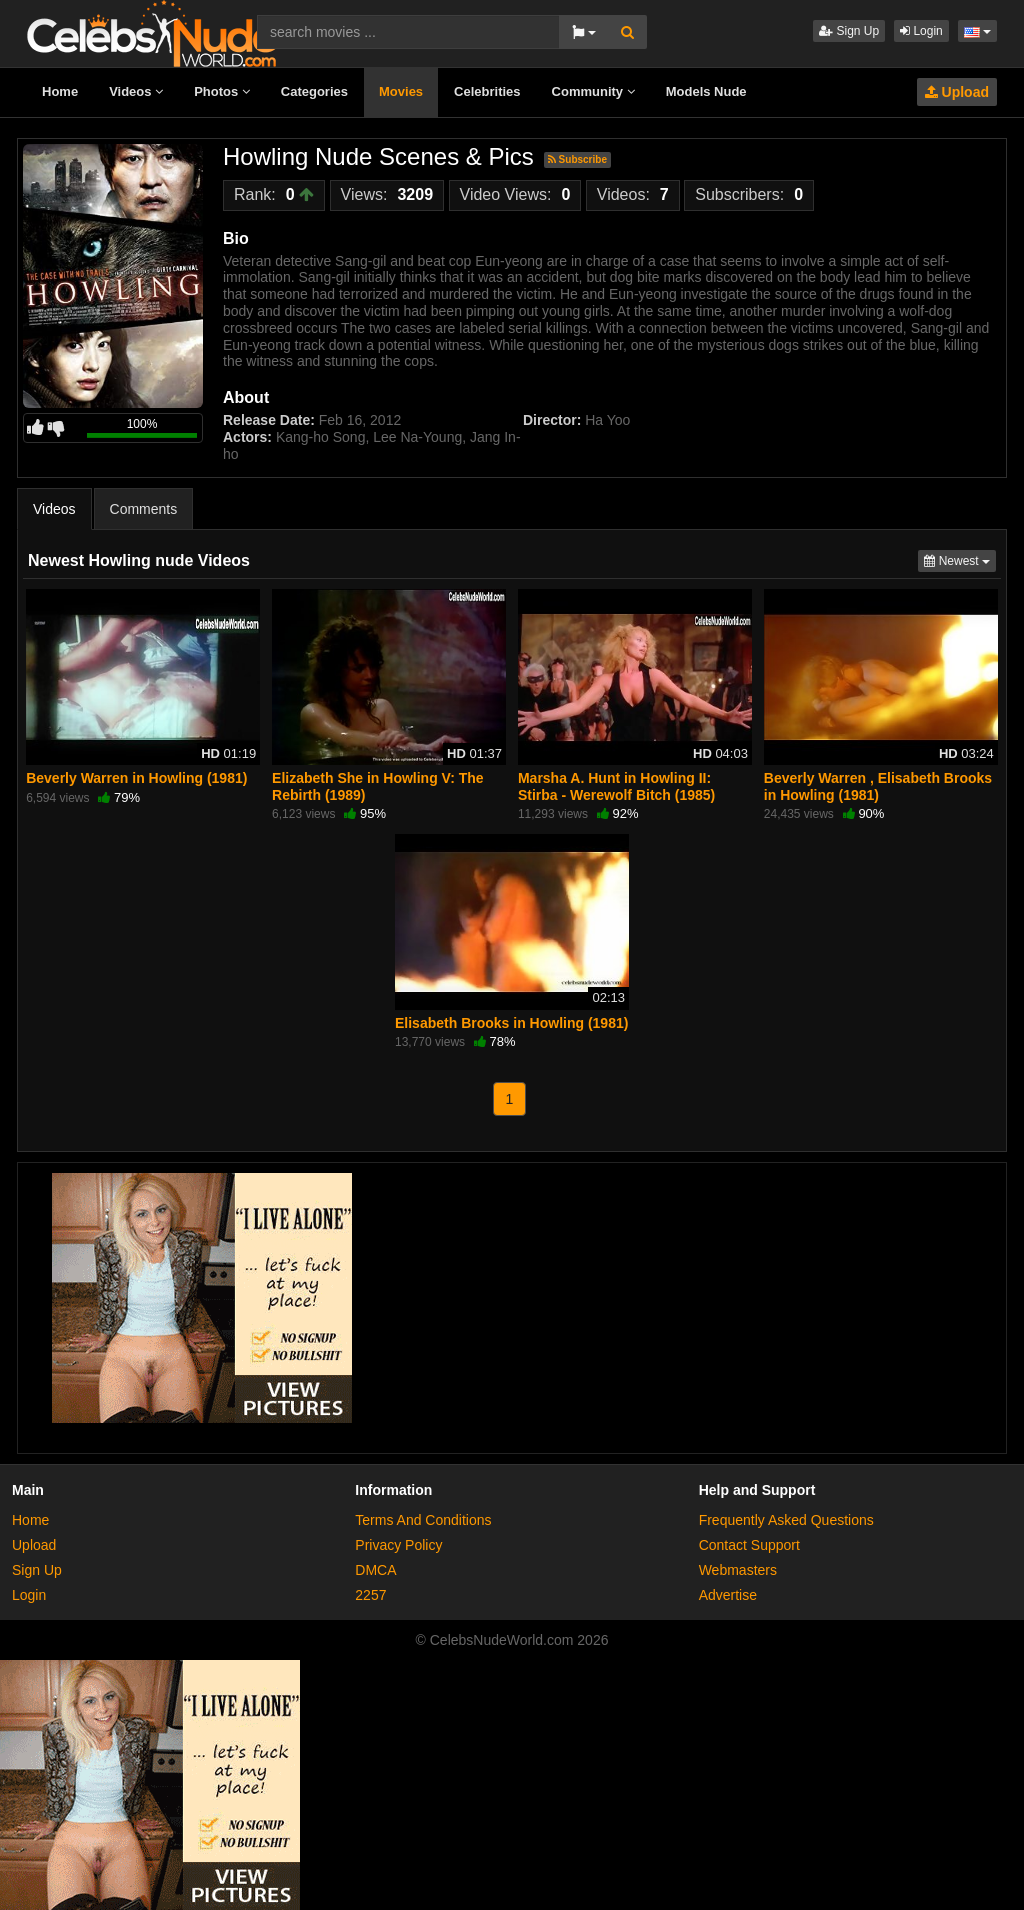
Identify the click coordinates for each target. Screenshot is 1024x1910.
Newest (960, 559)
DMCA (375, 1570)
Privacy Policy (398, 1545)
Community (593, 91)
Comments (144, 509)
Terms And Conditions (423, 1520)
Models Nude (706, 91)
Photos (222, 91)
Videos (136, 91)
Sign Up (849, 31)
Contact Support (749, 1545)
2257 (370, 1595)
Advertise (728, 1595)
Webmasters (738, 1570)
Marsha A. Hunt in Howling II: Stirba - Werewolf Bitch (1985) (616, 786)
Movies (401, 91)
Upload (957, 92)
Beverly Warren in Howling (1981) (136, 778)
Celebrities (487, 91)
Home (60, 91)
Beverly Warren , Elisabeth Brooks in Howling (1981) (878, 786)
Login (921, 31)
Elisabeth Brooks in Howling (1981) (511, 1023)
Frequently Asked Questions (786, 1520)
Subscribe (577, 159)
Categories (314, 91)
